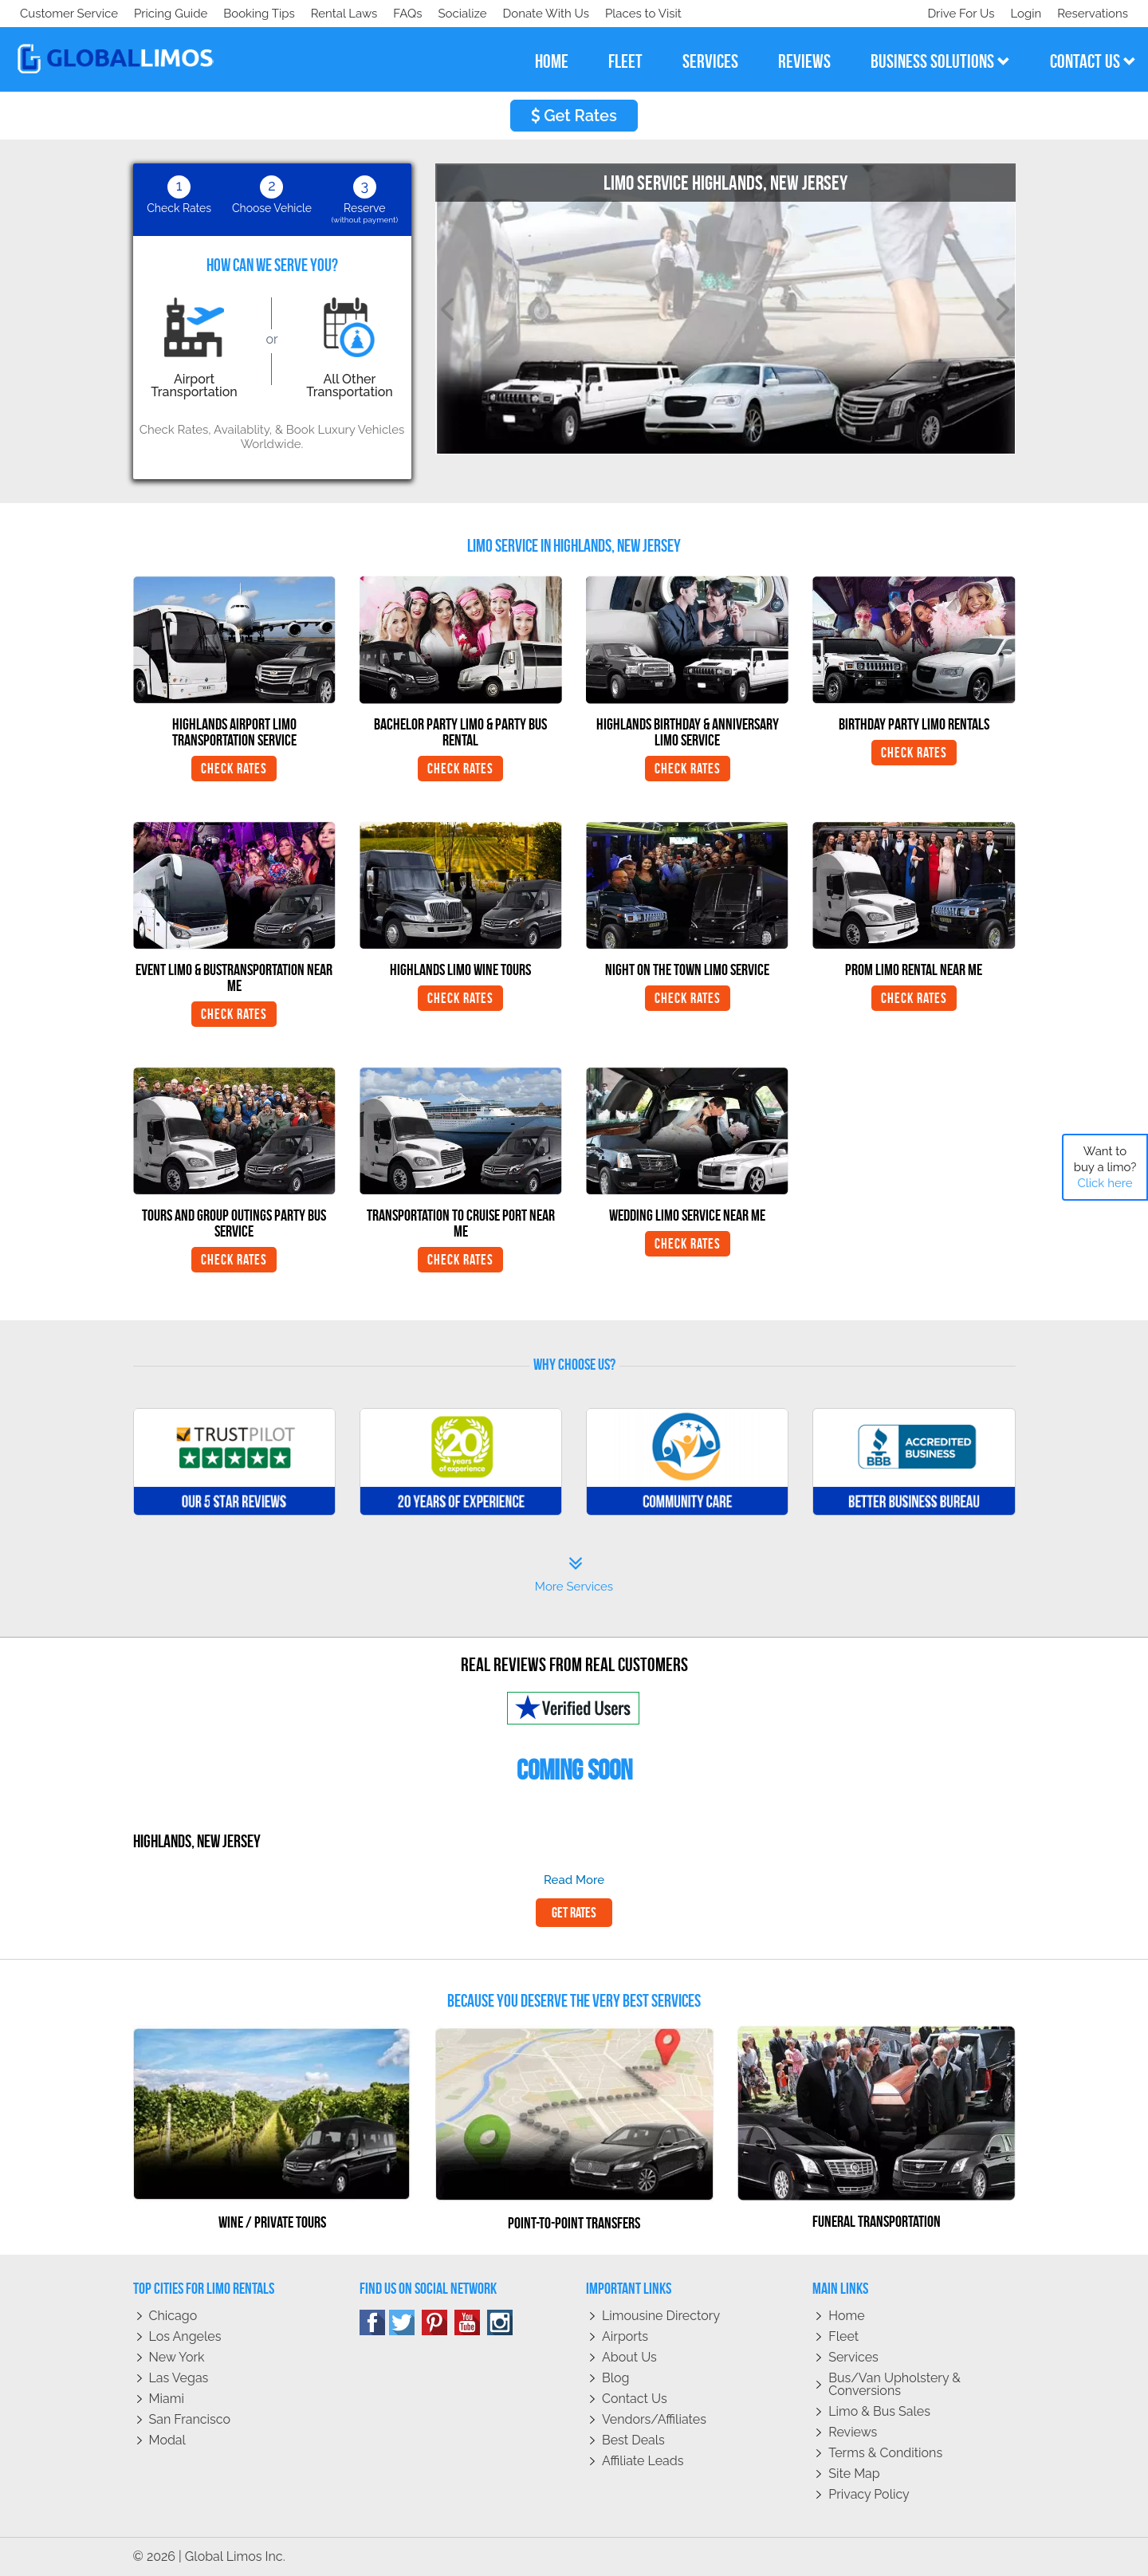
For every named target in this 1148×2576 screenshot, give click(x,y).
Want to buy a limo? (1105, 1167)
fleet (625, 61)
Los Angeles (185, 2336)
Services (853, 2357)
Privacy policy (869, 2494)
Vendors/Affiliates (654, 2419)
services (710, 61)
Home (846, 2315)
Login (1022, 13)
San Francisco (190, 2419)
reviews (804, 61)
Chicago (173, 2315)
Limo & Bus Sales (879, 2411)
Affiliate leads (642, 2460)
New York (177, 2357)
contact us (1093, 61)
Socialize (161, 13)
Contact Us (634, 2398)
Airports (625, 2336)
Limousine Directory (661, 2315)
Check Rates (234, 769)
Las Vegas (179, 2377)
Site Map (853, 2473)
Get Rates (574, 115)
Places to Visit (349, 13)
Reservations (1092, 13)
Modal (167, 2440)
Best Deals (633, 2440)
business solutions (940, 61)
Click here (1104, 1183)
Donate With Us (248, 13)
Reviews (852, 2432)
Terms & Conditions (885, 2452)
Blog (615, 2377)
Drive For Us (954, 13)
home (551, 61)
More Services (574, 1574)
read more (574, 1880)
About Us (629, 2357)
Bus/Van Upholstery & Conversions (894, 2384)
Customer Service (69, 13)
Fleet (843, 2336)
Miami (166, 2398)
